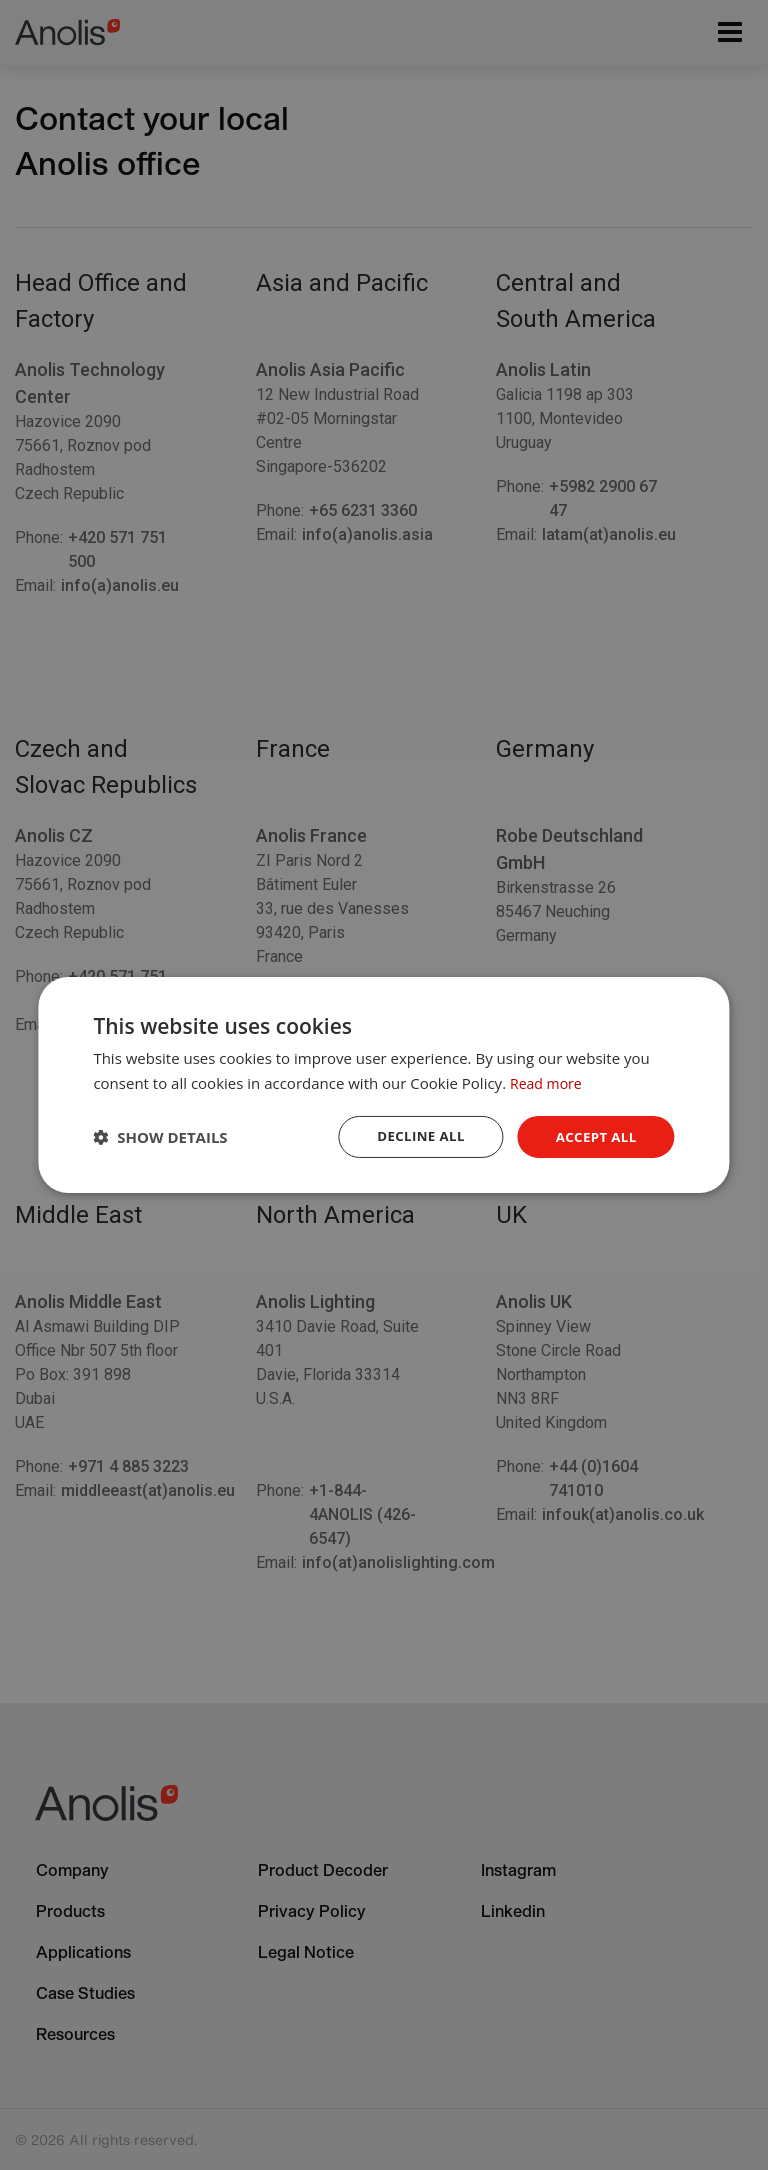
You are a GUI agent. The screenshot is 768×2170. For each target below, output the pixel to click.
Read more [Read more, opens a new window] (548, 1082)
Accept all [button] (593, 1136)
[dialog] (383, 1085)
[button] (160, 1137)
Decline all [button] (414, 1136)
